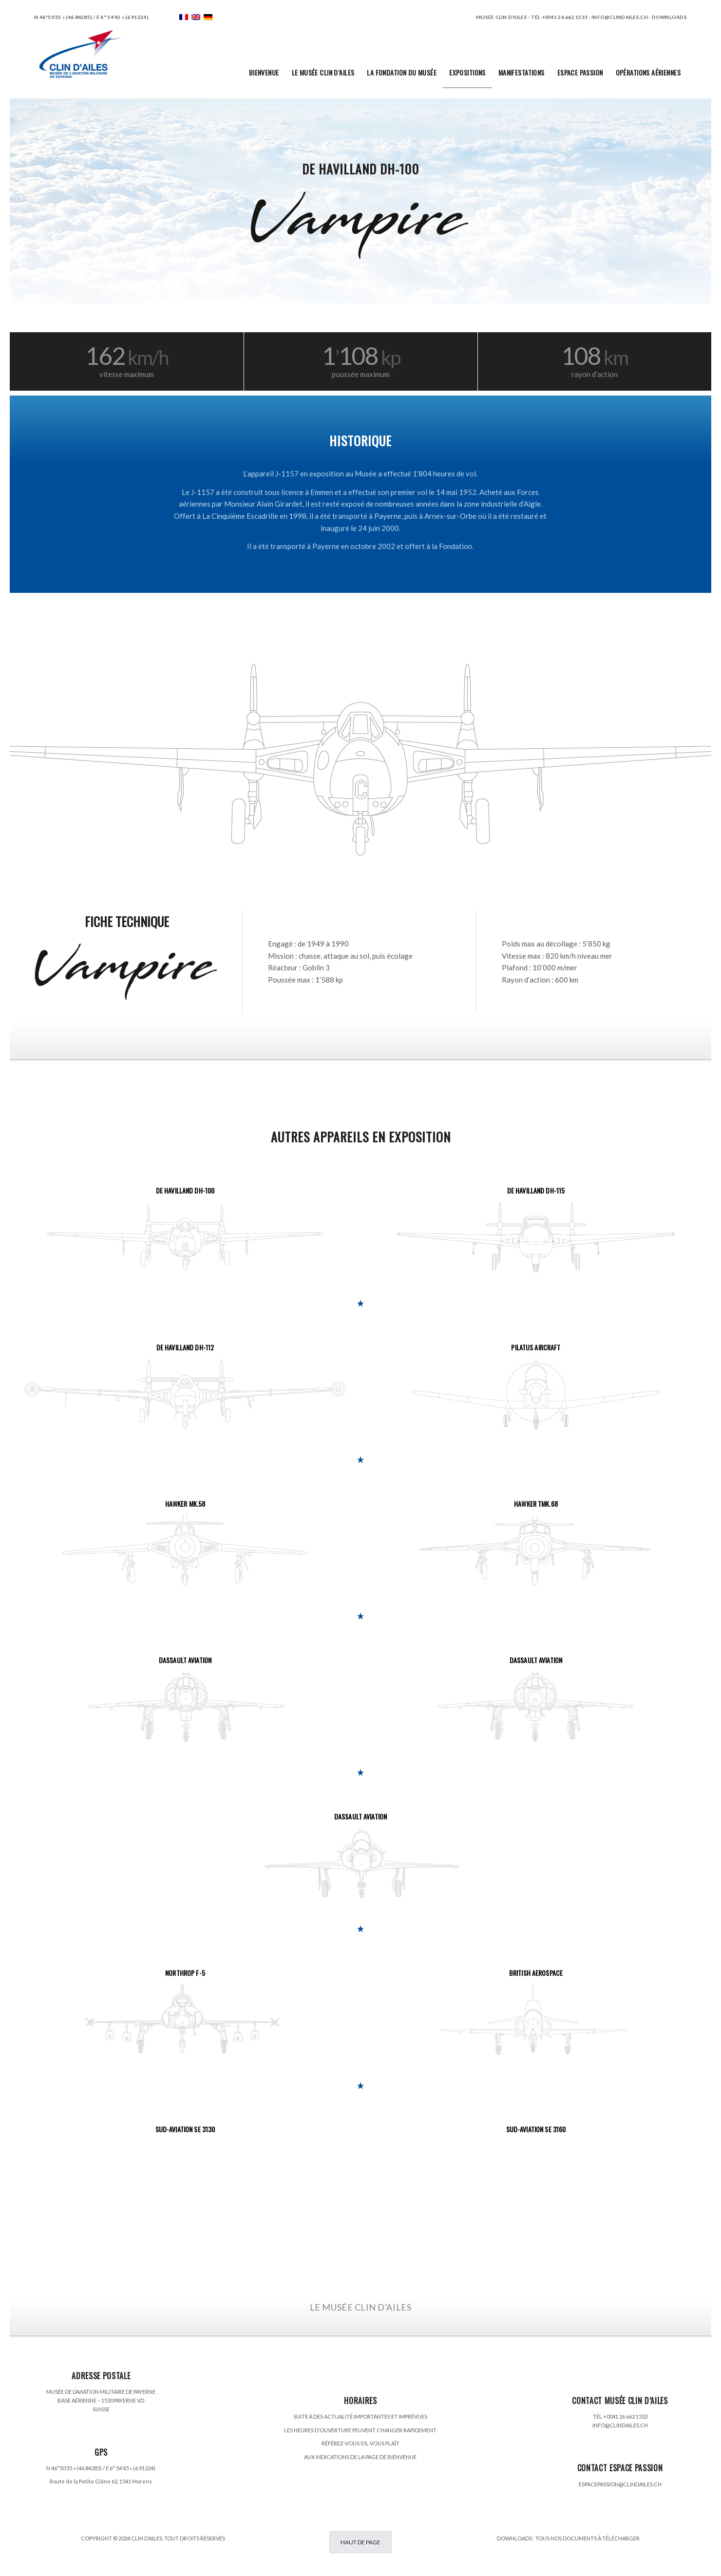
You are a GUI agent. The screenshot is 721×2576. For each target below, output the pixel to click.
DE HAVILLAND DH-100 (185, 1190)
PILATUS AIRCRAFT (535, 1347)
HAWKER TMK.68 (536, 1503)
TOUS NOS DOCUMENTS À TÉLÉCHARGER (587, 2538)
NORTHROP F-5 (185, 1973)
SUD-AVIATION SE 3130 (185, 2129)
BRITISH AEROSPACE (536, 1973)
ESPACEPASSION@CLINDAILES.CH (620, 2484)
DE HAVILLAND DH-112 (185, 1347)
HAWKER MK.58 (185, 1503)
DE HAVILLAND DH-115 (536, 1190)
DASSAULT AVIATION (185, 1660)
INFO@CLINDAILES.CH (620, 2425)
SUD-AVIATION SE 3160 (536, 2129)
